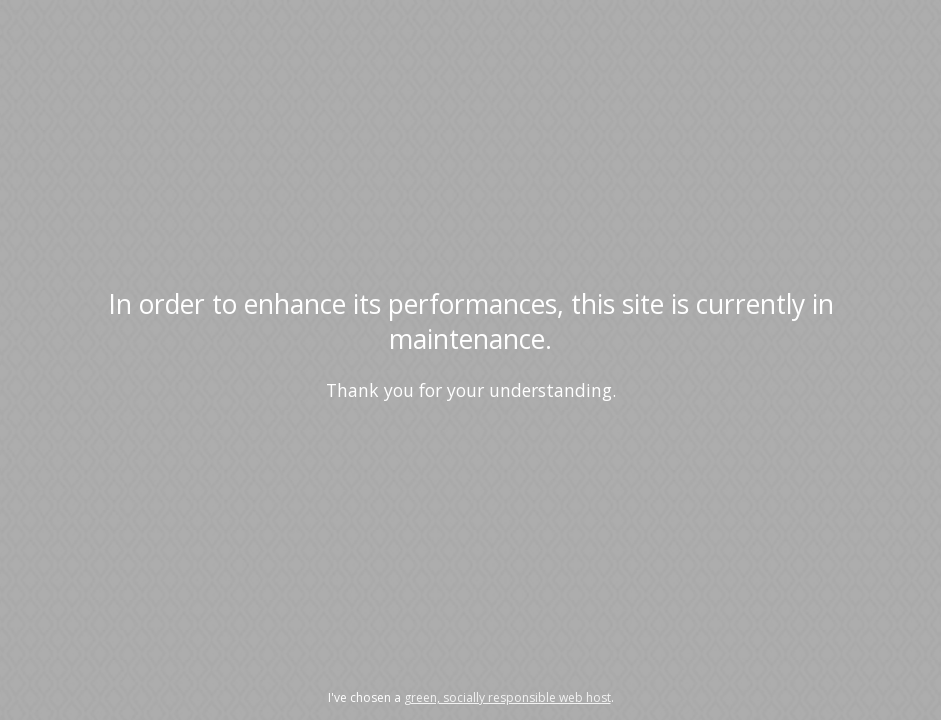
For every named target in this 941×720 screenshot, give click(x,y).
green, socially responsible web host (507, 697)
